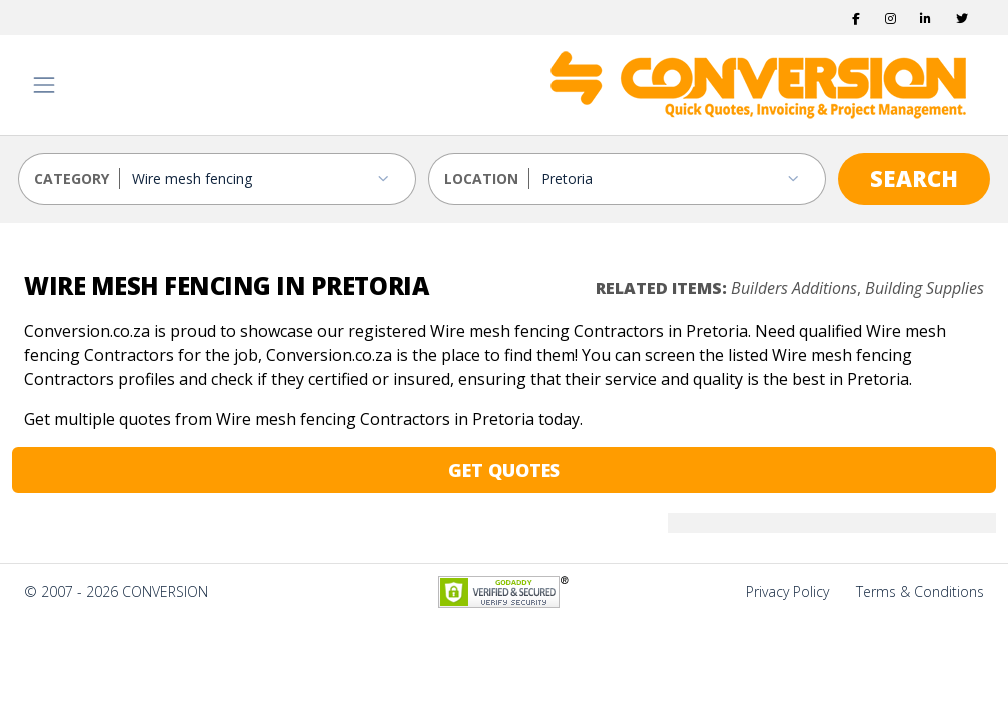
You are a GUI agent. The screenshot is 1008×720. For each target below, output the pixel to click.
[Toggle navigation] (44, 85)
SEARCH (914, 178)
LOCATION (481, 178)
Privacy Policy (787, 591)
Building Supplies (924, 288)
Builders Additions (794, 288)
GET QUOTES (504, 470)
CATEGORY (71, 178)
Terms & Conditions (920, 591)
